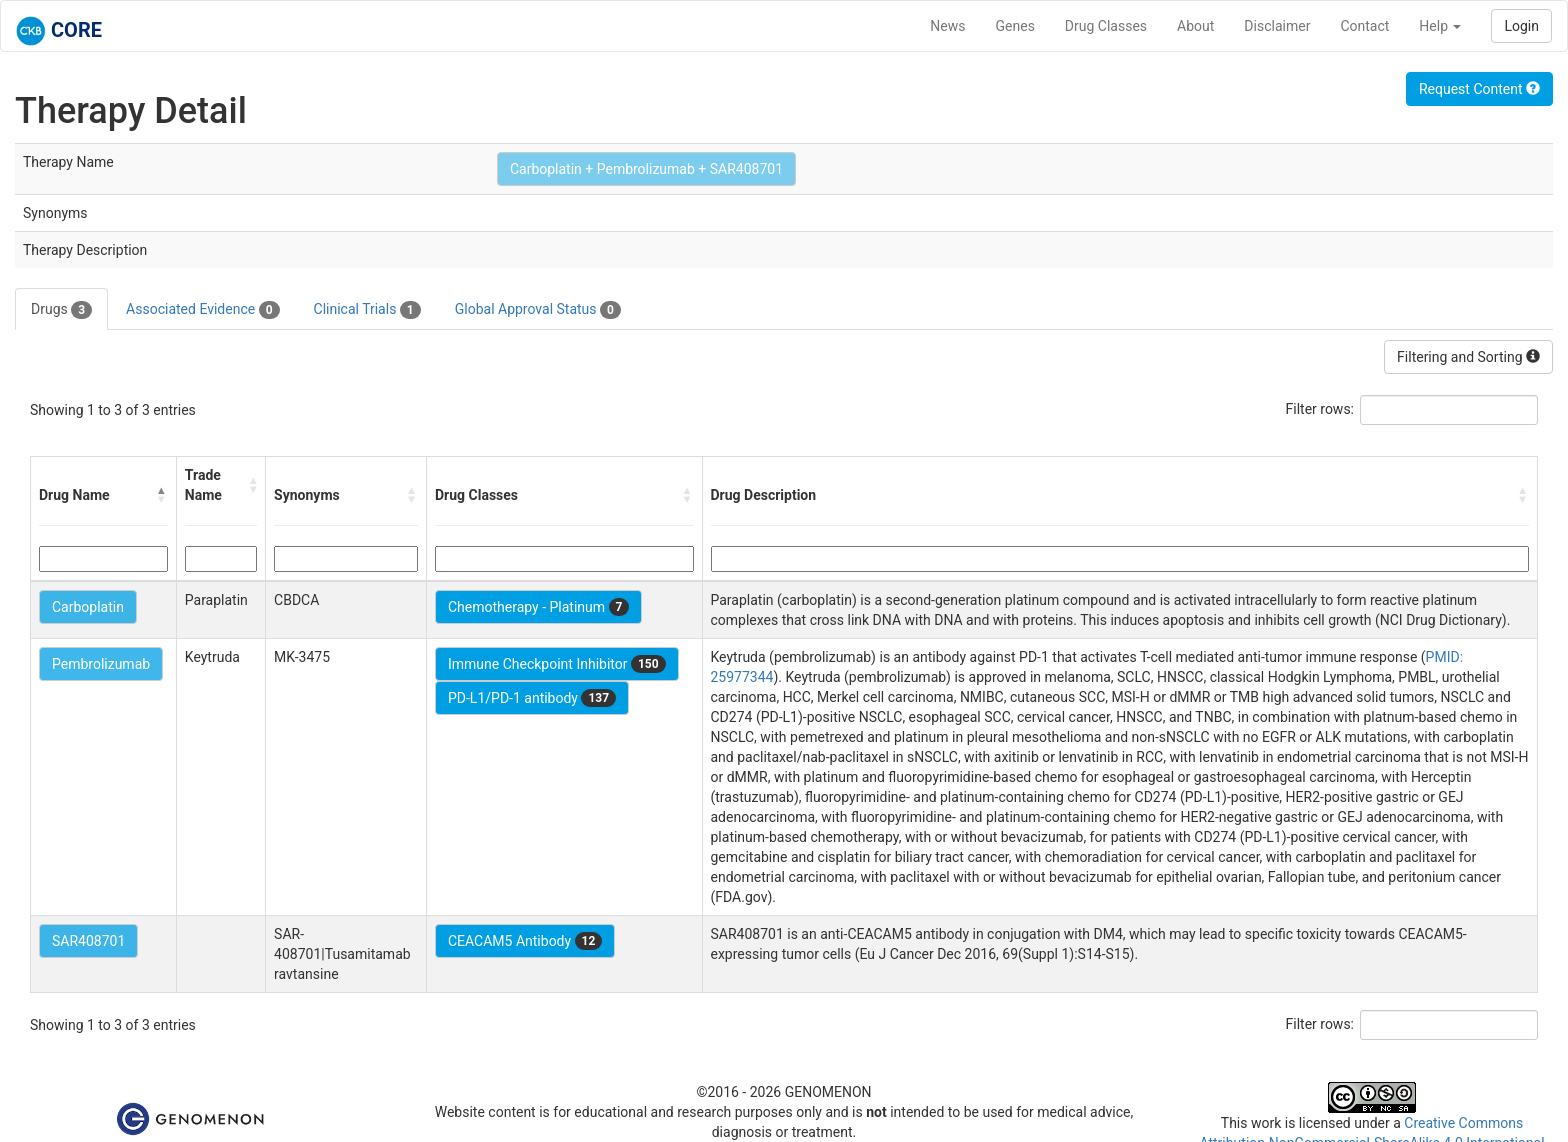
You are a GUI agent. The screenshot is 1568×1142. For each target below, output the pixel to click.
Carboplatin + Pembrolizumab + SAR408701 (646, 169)
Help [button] (1440, 26)
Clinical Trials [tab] (367, 310)
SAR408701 (88, 941)
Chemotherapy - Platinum (538, 607)
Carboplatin (88, 607)
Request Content (1479, 89)
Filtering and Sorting (1468, 357)
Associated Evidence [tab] (202, 310)
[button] (162, 495)
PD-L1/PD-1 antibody (532, 698)
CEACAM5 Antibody (525, 941)
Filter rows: (1320, 409)
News (947, 26)
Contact (1364, 26)
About (1195, 26)
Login (1521, 26)
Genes (1015, 26)
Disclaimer (1277, 26)
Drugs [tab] (61, 310)
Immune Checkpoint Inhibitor (557, 664)
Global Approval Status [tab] (538, 310)
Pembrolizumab (101, 664)
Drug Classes (1106, 26)
